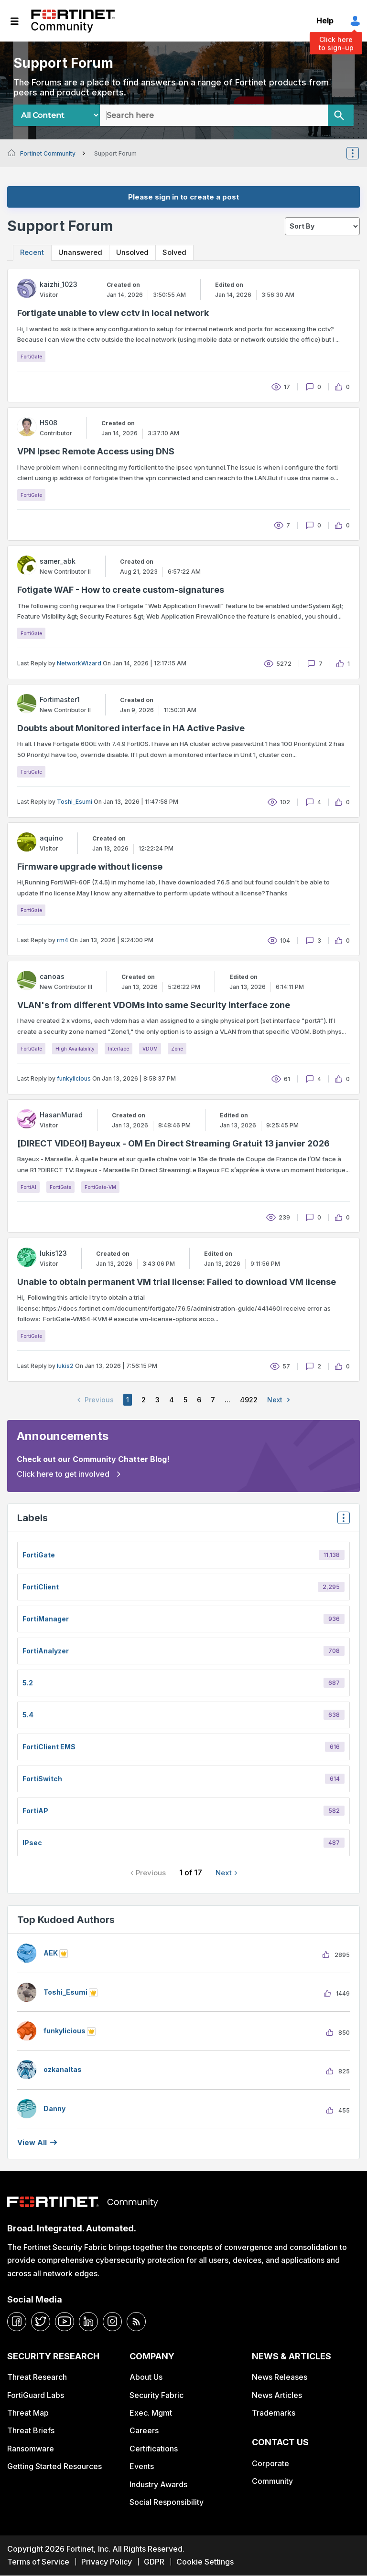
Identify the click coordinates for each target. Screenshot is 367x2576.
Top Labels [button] (341, 1521)
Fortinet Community (73, 21)
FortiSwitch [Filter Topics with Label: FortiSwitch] (42, 1779)
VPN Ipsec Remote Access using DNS (95, 451)
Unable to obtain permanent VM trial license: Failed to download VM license (176, 1282)
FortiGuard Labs (35, 2395)
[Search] (341, 115)
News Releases (279, 2377)
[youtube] (64, 2321)
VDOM (150, 1048)
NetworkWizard (79, 663)
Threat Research (37, 2377)
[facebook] (16, 2321)
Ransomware (30, 2448)
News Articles (277, 2395)
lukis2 (65, 1365)
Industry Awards (158, 2484)
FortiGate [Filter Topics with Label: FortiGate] (38, 1555)
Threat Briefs (30, 2431)
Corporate (270, 2463)
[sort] (322, 226)
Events (142, 2466)
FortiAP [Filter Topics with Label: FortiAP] (35, 1811)
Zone (177, 1048)
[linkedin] (88, 2321)
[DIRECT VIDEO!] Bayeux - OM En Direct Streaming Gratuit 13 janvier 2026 (173, 1143)
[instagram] (112, 2321)
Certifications (154, 2448)
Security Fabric (157, 2395)
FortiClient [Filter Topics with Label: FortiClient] (40, 1587)
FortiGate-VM (100, 1187)
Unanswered (81, 252)
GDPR (154, 2561)
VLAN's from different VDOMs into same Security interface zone (153, 1005)
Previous (151, 1872)
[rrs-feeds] (136, 2321)
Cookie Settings (205, 2561)
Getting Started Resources (54, 2466)
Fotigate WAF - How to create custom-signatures (120, 590)
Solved (178, 252)
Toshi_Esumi (74, 801)
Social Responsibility (167, 2502)
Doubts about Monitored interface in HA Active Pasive (131, 728)
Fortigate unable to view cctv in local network (113, 313)
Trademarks (273, 2413)
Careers (144, 2431)
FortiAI (28, 1187)
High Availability (75, 1048)
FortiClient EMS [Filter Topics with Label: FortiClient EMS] (49, 1747)
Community (272, 2481)
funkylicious (74, 1078)
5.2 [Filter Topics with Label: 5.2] (27, 1683)
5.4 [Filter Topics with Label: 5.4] (27, 1715)
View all (32, 2142)
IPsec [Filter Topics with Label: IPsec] (32, 1843)
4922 (249, 1400)
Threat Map (28, 2413)
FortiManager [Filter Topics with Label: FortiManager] (45, 1619)
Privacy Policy (106, 2561)
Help (325, 20)
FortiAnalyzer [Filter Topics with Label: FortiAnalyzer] (45, 1651)
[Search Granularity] (56, 115)
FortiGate (31, 357)
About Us (146, 2377)
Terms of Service (38, 2561)
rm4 (62, 940)
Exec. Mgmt (151, 2413)
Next (280, 1400)
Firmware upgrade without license (89, 867)
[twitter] (40, 2321)
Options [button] (358, 153)
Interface (118, 1048)
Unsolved (134, 252)
